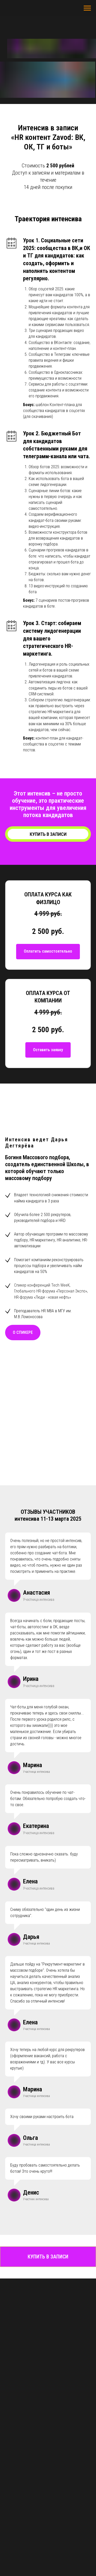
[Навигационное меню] (87, 8)
